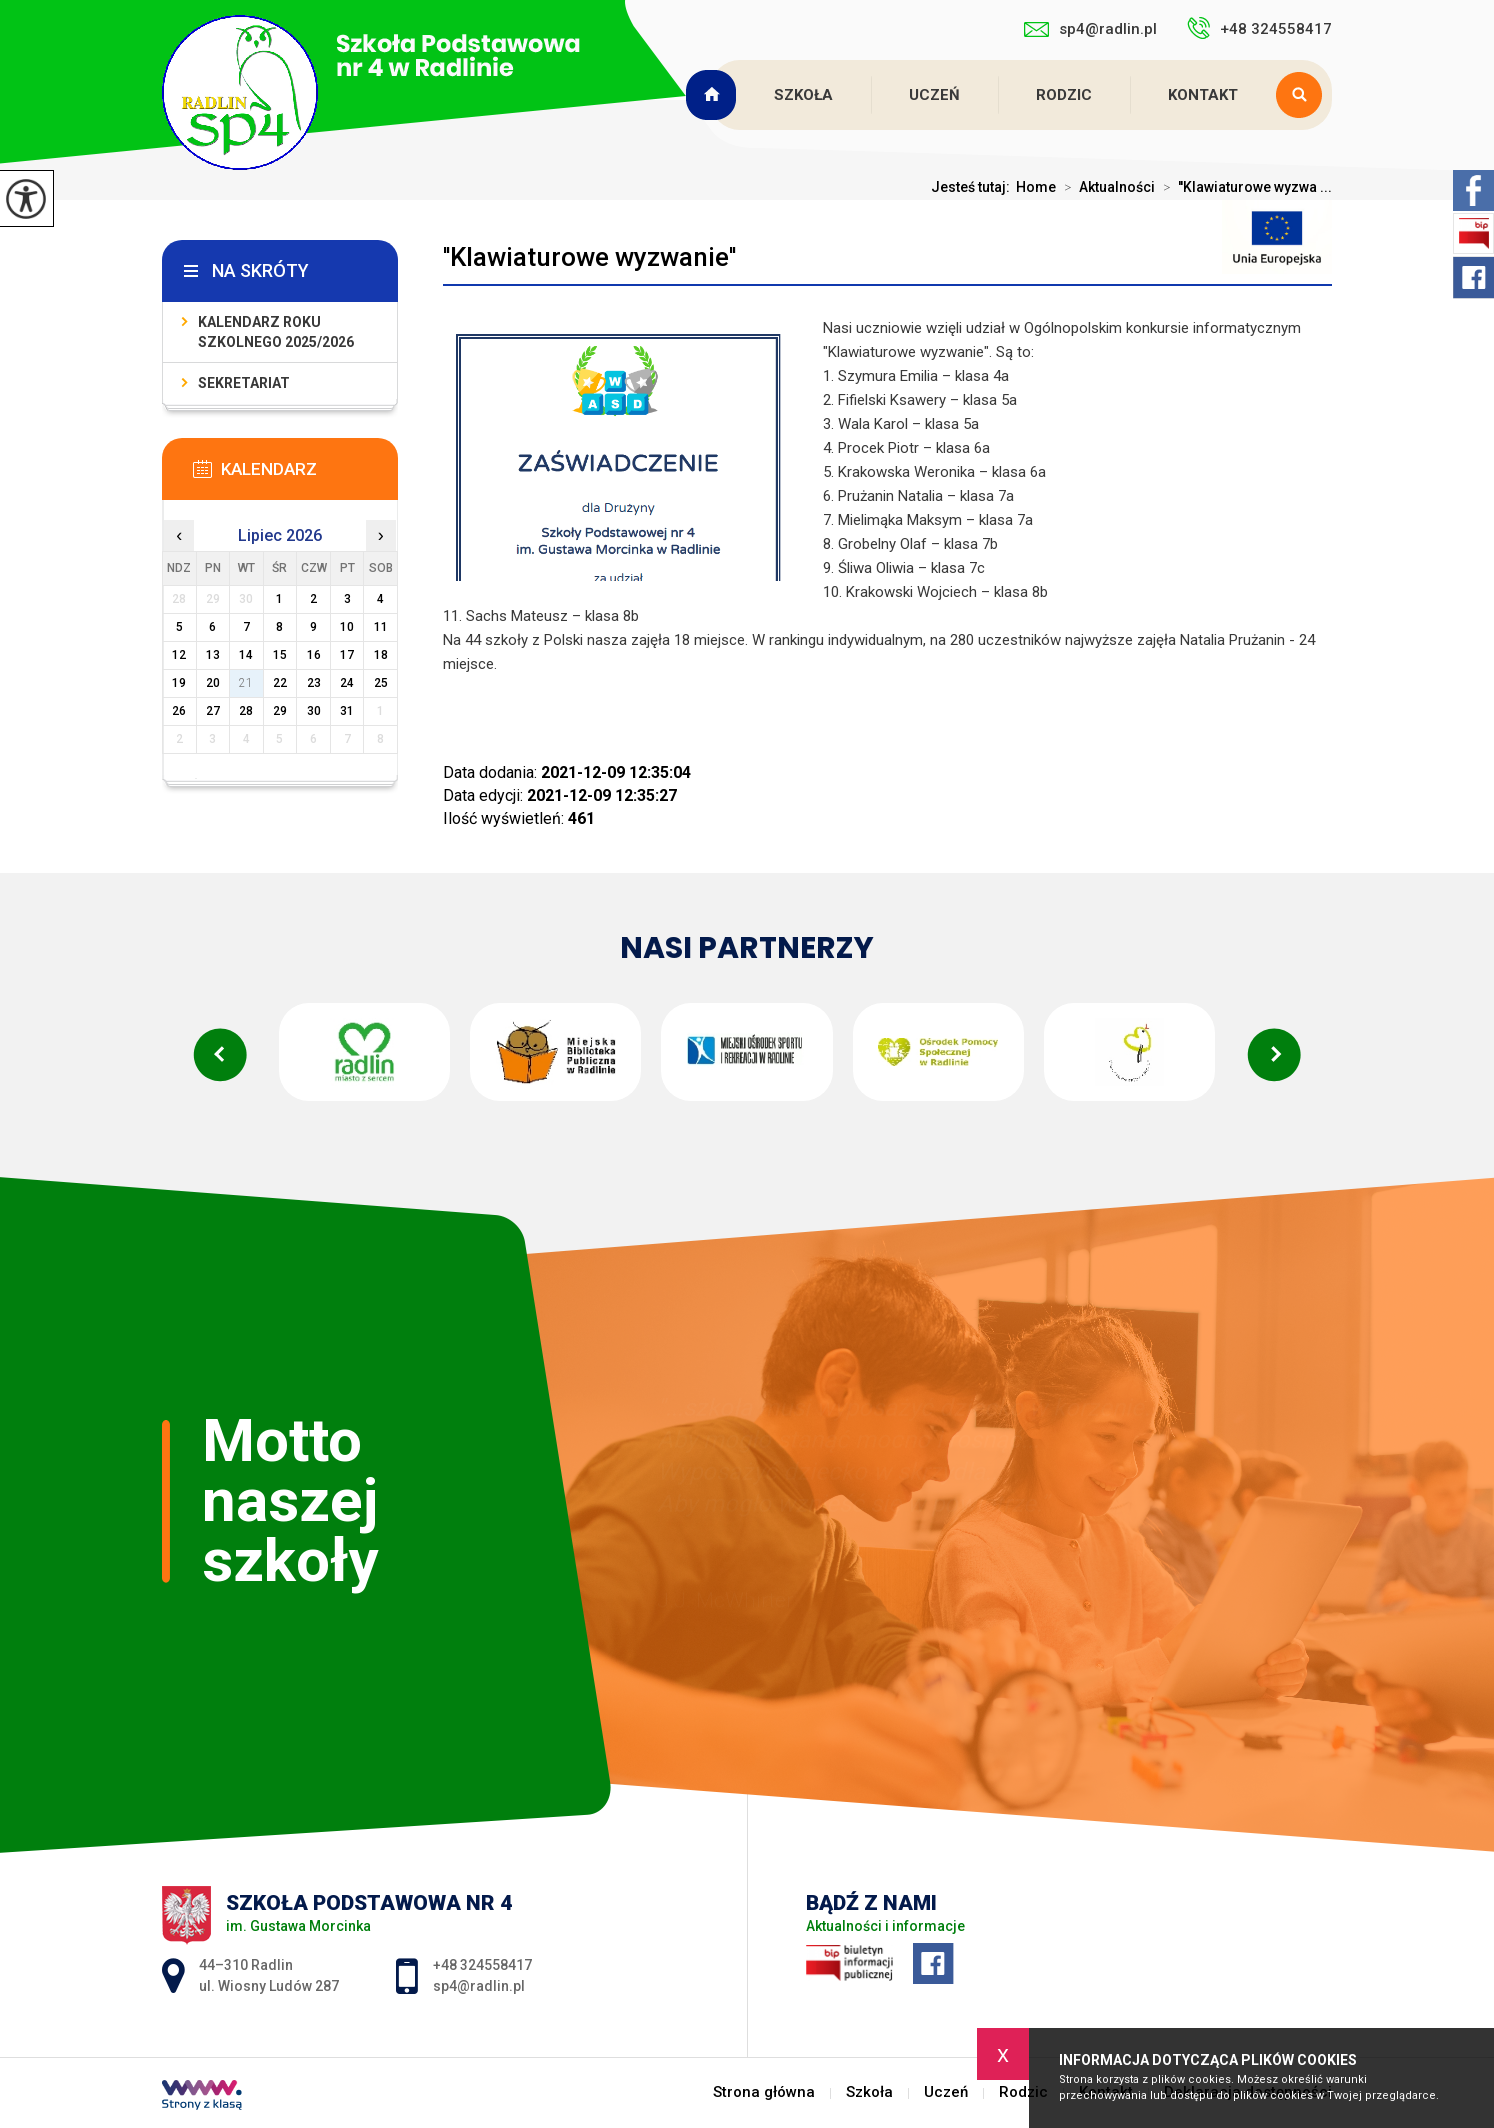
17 (347, 655)
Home (1036, 187)
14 (246, 655)
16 (314, 655)
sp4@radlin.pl (1090, 29)
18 (381, 655)
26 (179, 711)
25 (381, 683)
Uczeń (934, 95)
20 (213, 683)
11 (381, 627)
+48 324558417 (1259, 28)
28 (246, 711)
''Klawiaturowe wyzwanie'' (589, 257)
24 (347, 683)
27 (213, 711)
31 (347, 711)
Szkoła (803, 95)
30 (314, 711)
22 (280, 683)
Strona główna (713, 95)
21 (246, 683)
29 (280, 711)
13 (213, 655)
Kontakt (1203, 95)
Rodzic (1064, 95)
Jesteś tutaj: (973, 187)
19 (179, 683)
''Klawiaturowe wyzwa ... (1243, 187)
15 (280, 655)
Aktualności (1105, 187)
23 (314, 683)
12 (179, 655)
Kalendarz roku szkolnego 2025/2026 (276, 332)
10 (347, 627)
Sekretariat (244, 383)
